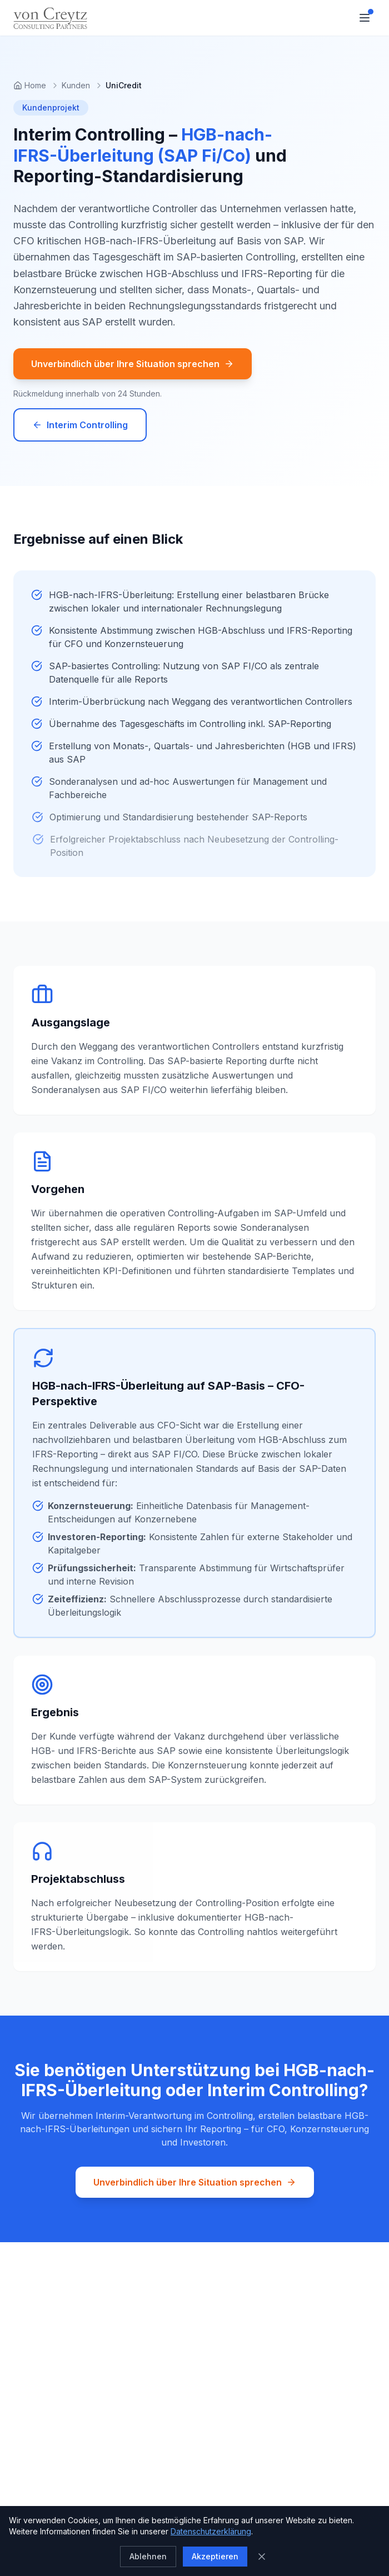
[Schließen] (262, 2556)
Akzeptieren (215, 2556)
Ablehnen (148, 2556)
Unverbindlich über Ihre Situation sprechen (132, 363)
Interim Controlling (80, 424)
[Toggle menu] (364, 18)
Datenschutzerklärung (211, 2531)
